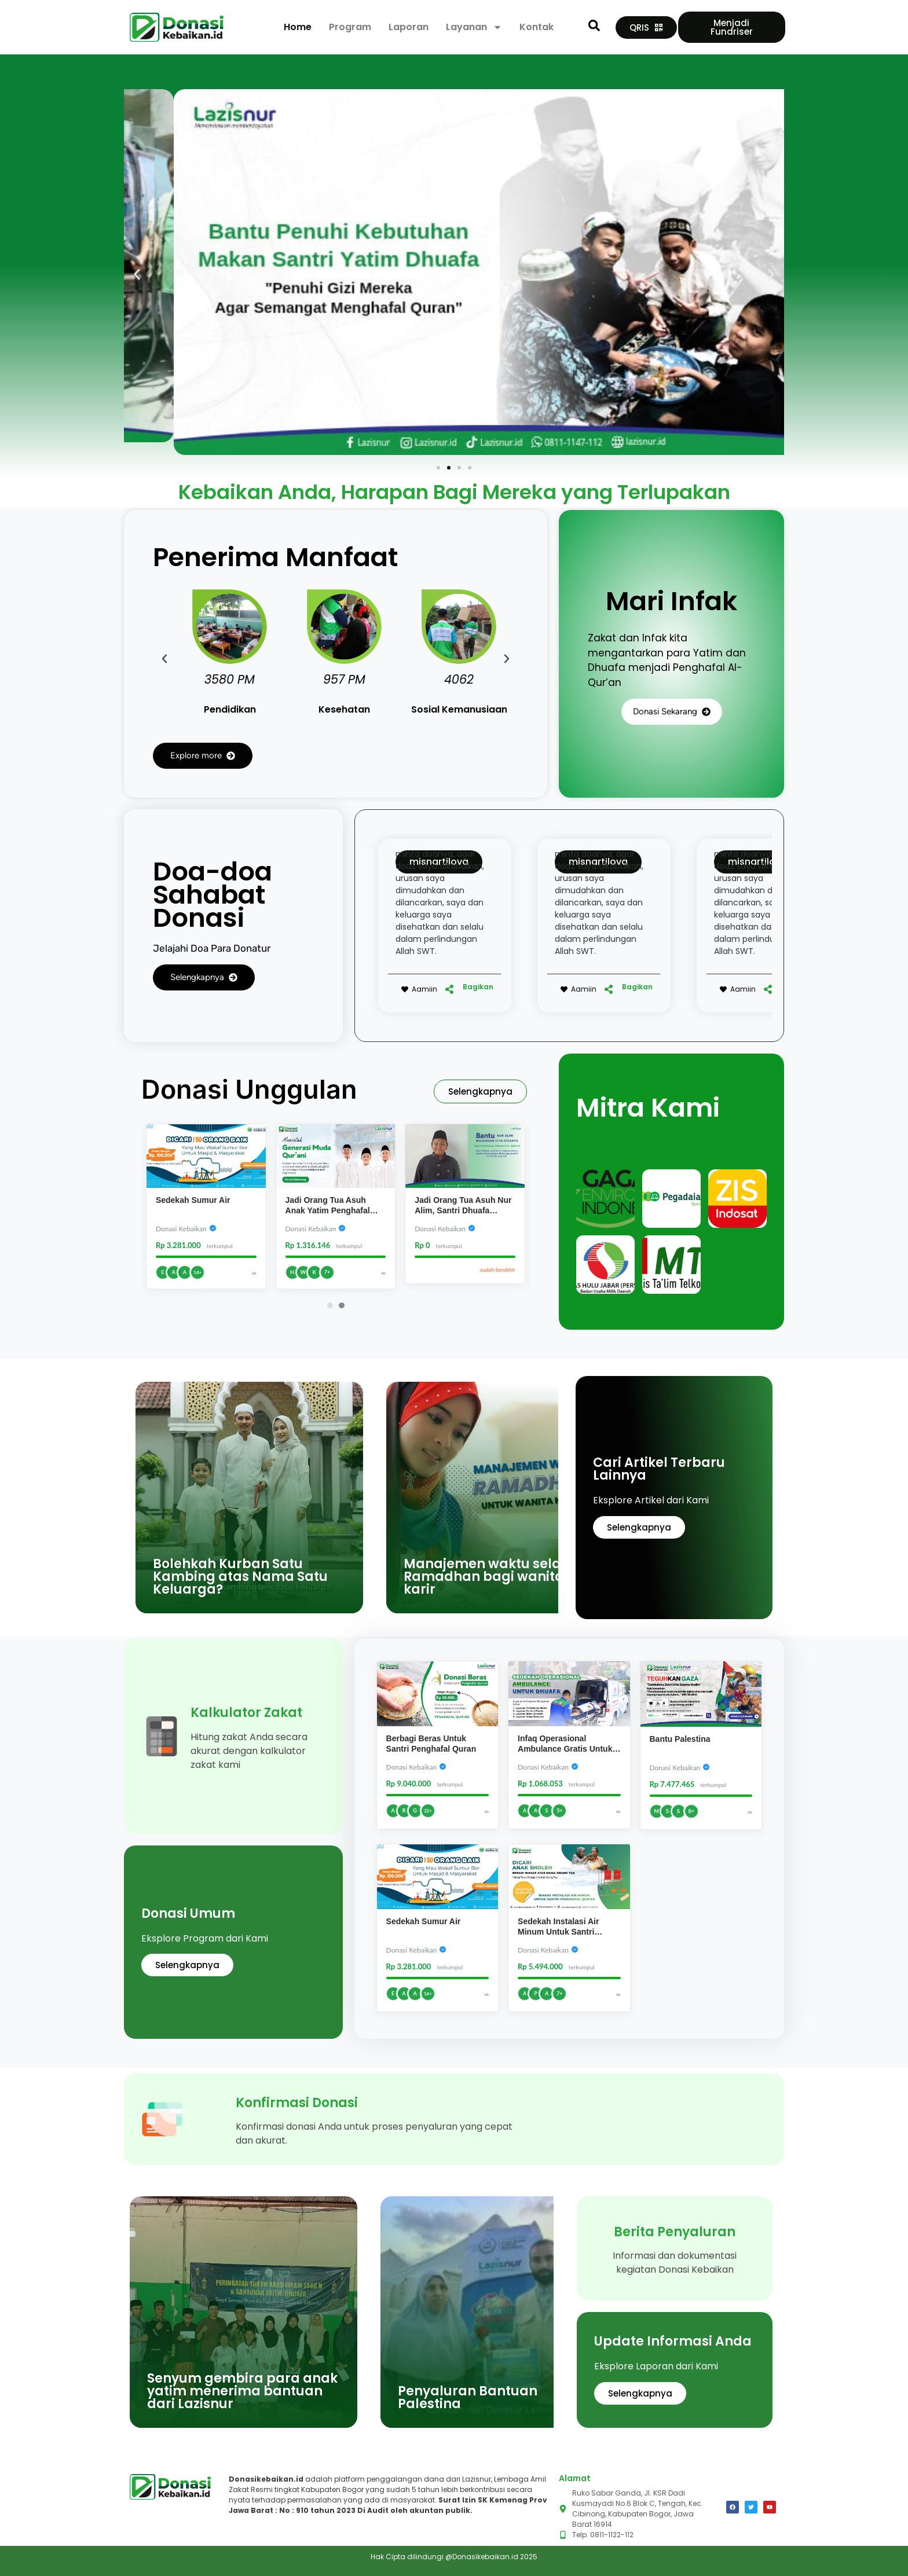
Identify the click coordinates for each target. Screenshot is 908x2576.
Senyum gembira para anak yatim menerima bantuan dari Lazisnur (242, 2391)
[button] (137, 274)
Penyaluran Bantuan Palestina (467, 2397)
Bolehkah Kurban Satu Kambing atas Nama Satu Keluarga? (240, 1576)
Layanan (474, 27)
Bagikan (478, 987)
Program (350, 27)
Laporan (409, 27)
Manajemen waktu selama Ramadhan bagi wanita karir (494, 1576)
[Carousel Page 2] (342, 1305)
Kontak (536, 27)
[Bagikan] (449, 989)
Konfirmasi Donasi (297, 2103)
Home (298, 27)
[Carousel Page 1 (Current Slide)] (330, 1305)
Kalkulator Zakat (246, 1713)
